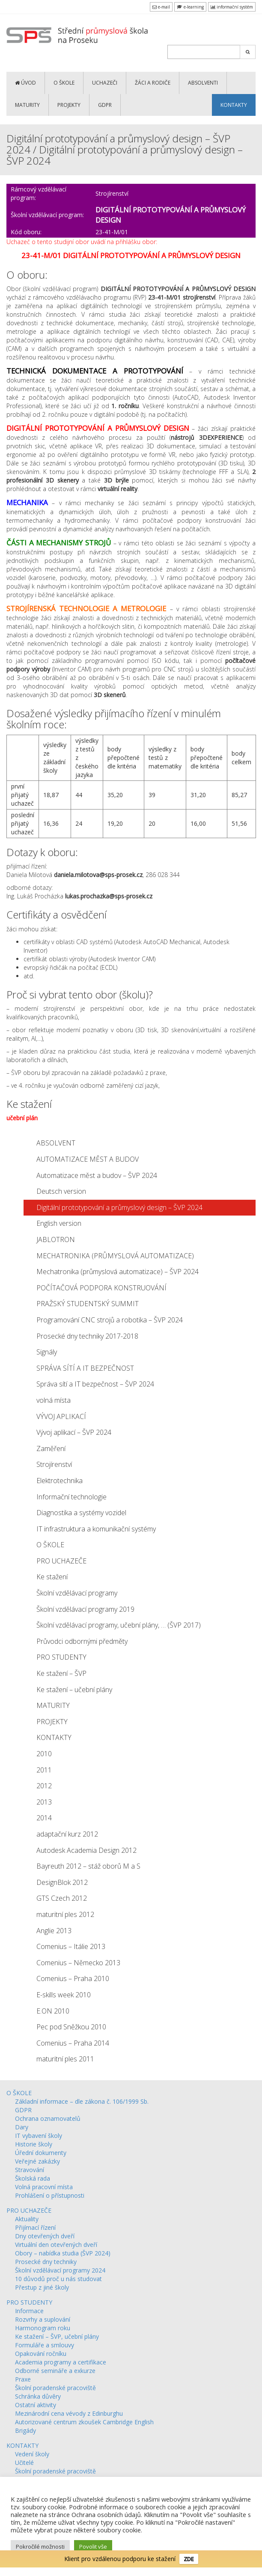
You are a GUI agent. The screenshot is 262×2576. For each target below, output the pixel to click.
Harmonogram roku (42, 2328)
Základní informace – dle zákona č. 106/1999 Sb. (82, 2101)
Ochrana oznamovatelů (47, 2118)
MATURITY (27, 105)
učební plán (22, 1118)
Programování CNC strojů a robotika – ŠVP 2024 (109, 1320)
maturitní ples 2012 (65, 1914)
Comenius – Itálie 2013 (70, 1946)
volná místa (53, 1400)
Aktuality (27, 2219)
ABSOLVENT (55, 1143)
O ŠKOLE (64, 82)
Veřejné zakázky (37, 2161)
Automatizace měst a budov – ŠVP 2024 (96, 1175)
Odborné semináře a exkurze (55, 2371)
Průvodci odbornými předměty (82, 1641)
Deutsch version (61, 1191)
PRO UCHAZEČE (61, 1561)
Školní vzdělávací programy (76, 1593)
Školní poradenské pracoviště (55, 2388)
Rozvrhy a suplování (42, 2319)
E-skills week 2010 (63, 1994)
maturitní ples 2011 (65, 2059)
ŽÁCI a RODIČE (152, 82)
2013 (44, 1802)
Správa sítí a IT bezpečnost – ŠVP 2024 (95, 1384)
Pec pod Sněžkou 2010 (71, 2026)
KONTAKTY (233, 105)
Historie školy (33, 2144)
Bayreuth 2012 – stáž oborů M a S (88, 1866)
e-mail (161, 7)
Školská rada (32, 2178)
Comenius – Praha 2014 (72, 2043)
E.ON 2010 (52, 2011)
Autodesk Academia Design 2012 (86, 1850)
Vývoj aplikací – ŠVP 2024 (73, 1432)
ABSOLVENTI (203, 82)
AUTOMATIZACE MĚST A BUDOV (87, 1159)
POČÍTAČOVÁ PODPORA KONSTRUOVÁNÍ (101, 1287)
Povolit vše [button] (93, 2546)
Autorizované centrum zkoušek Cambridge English (84, 2422)
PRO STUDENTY (61, 1657)
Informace (29, 2311)
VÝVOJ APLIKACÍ (61, 1416)
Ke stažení (52, 1576)
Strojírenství (54, 1464)
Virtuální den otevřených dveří (56, 2244)
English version (58, 1223)
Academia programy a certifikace (60, 2362)
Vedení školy (32, 2454)
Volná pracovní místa (44, 2187)
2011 (44, 1770)
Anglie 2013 (53, 1930)
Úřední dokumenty (40, 2153)
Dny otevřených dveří (44, 2236)
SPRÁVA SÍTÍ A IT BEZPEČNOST (85, 1368)
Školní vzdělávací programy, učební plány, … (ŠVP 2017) (118, 1625)
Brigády (25, 2430)
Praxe (23, 2379)
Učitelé (24, 2462)
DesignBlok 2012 (62, 1882)
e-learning (190, 7)
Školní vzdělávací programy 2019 (85, 1609)
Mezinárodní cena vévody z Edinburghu (69, 2413)
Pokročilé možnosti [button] (40, 2546)
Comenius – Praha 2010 (72, 1978)
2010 (44, 1753)
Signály (46, 1352)
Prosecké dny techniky (46, 2262)
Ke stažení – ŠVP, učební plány (57, 2336)
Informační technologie (71, 1496)
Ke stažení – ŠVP (61, 1673)
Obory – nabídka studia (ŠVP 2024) (62, 2253)
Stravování (29, 2170)
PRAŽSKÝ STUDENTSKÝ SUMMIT (87, 1303)
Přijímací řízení (35, 2227)
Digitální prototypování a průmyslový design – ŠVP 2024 (119, 1207)
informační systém (232, 7)
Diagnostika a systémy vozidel (81, 1512)
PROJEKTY (68, 105)
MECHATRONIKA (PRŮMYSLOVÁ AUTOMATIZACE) (115, 1255)
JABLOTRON (55, 1239)
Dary (21, 2127)
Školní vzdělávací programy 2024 (60, 2270)
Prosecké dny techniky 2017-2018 (87, 1336)
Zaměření (51, 1448)
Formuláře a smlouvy (44, 2345)
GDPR (105, 105)
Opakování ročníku (40, 2353)
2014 (44, 1817)
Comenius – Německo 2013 (78, 1962)
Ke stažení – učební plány (74, 1689)
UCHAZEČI (104, 82)
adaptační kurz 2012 (67, 1834)
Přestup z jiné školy (42, 2287)
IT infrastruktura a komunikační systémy (96, 1529)
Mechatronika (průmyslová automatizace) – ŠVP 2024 (117, 1271)
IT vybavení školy (38, 2135)
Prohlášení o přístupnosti (49, 2195)
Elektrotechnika (59, 1480)
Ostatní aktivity (35, 2405)
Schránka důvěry (38, 2396)
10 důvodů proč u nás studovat (58, 2279)
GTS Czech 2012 (61, 1898)
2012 (44, 1785)
